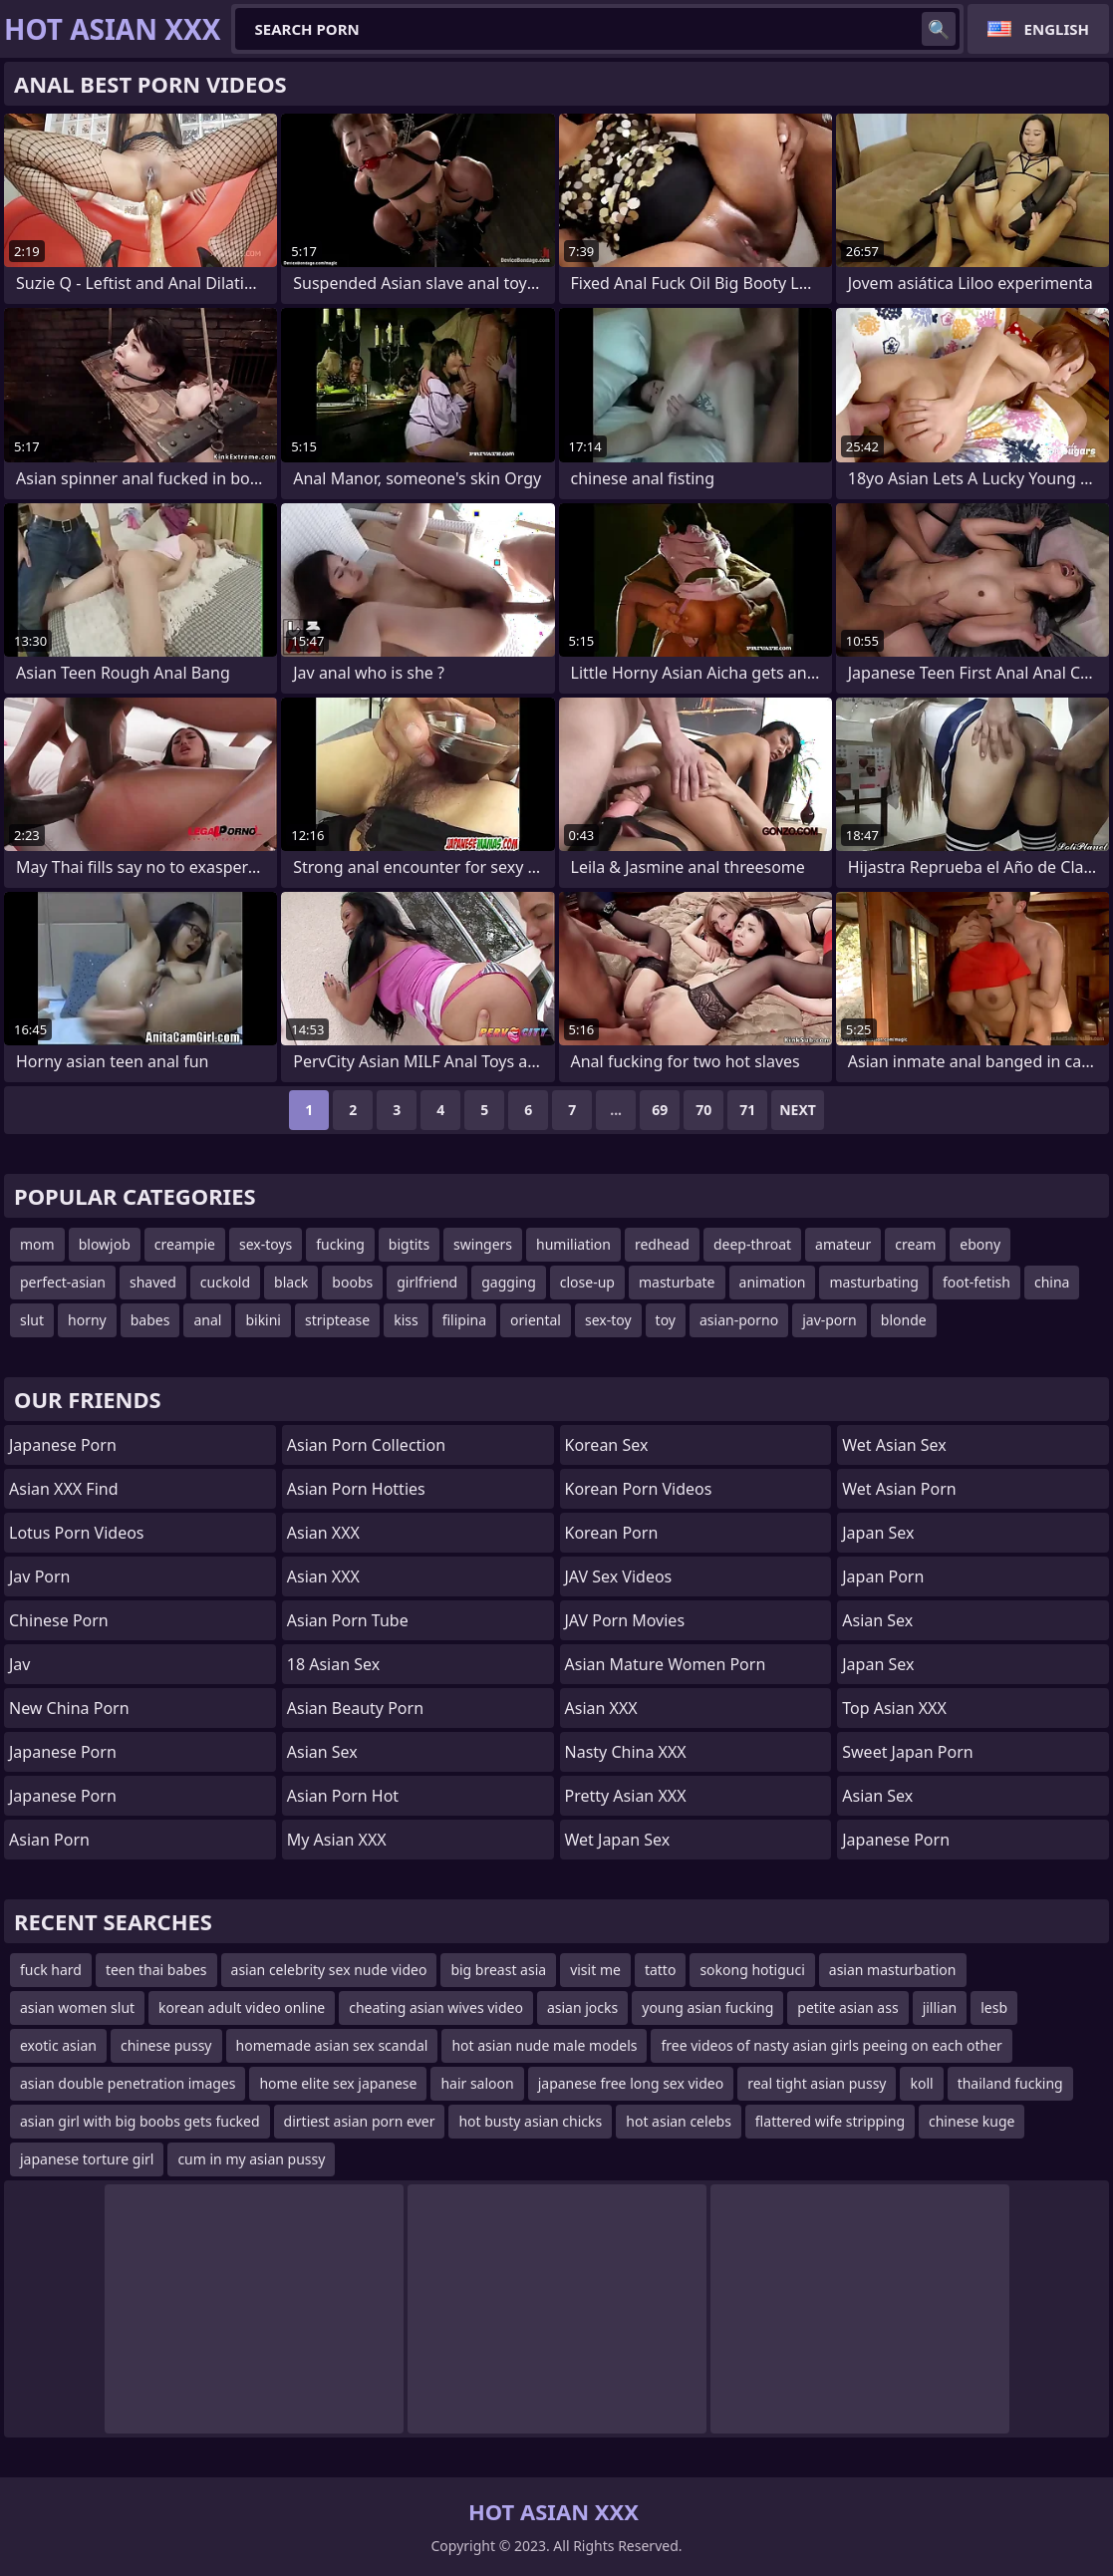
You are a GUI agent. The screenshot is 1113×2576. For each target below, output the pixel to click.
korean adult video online (241, 2007)
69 (660, 1109)
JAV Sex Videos (619, 1576)
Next (797, 1109)
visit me (595, 1969)
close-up (587, 1282)
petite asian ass (847, 2007)
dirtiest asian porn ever (359, 2121)
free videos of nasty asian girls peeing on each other (831, 2045)
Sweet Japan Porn (907, 1752)
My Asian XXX (337, 1840)
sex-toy (608, 1319)
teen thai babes (156, 1969)
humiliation (573, 1244)
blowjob (105, 1244)
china (1052, 1282)
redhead (662, 1244)
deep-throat (752, 1244)
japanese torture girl (86, 2158)
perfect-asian (63, 1282)
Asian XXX (323, 1533)
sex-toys (265, 1244)
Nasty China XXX (626, 1752)
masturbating (874, 1282)
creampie (184, 1244)
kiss (406, 1319)
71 (747, 1109)
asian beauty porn (355, 1708)
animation (772, 1282)
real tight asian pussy (816, 2083)
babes (150, 1319)
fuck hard (51, 1969)
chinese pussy (166, 2045)
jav (19, 1664)
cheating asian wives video (436, 2007)
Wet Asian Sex (894, 1445)
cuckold (225, 1282)
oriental (535, 1319)
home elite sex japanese (338, 2083)
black (291, 1282)
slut (32, 1319)
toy (666, 1319)
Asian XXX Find (64, 1489)
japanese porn (63, 1796)
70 (703, 1109)
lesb (993, 2007)
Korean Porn (612, 1533)
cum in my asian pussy (251, 2158)
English (1056, 29)
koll (921, 2083)
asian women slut (77, 2007)
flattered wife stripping (830, 2121)
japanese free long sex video (631, 2083)
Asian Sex (322, 1752)
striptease (337, 1319)
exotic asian (58, 2045)
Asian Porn (49, 1840)
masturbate (677, 1282)
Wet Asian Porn (899, 1489)
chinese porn (59, 1620)
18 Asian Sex (333, 1664)
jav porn (40, 1576)
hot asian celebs (678, 2121)
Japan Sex (878, 1533)
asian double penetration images (127, 2083)
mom (37, 1244)
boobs (352, 1282)
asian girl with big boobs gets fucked (140, 2121)
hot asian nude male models (544, 2045)
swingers (482, 1244)
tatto (661, 1969)
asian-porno (738, 1319)
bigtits (409, 1244)
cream (915, 1244)
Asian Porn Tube (348, 1620)
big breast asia (498, 1969)
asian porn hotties (356, 1489)
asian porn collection (366, 1445)
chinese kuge (971, 2121)
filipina (464, 1319)
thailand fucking (1010, 2083)
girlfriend (427, 1282)
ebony (980, 1244)
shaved (153, 1282)
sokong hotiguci (751, 1969)
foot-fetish (976, 1282)
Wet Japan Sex (618, 1840)
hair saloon (476, 2083)
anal (207, 1319)
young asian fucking (707, 2007)
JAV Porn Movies (625, 1620)
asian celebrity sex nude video (329, 1969)
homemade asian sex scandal (332, 2045)
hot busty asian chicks (530, 2121)
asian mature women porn (665, 1664)
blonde (904, 1319)
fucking (340, 1244)
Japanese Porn (63, 1445)
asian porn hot (343, 1796)
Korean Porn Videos (638, 1489)
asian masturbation (893, 1969)
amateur (843, 1244)
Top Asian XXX (894, 1708)
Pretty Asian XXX (626, 1796)
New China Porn (69, 1708)
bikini (263, 1319)
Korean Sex (607, 1445)
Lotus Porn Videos (76, 1533)
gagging (508, 1282)
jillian (940, 2007)
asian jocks (582, 2007)
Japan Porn (883, 1576)
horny (87, 1319)
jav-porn (829, 1319)
